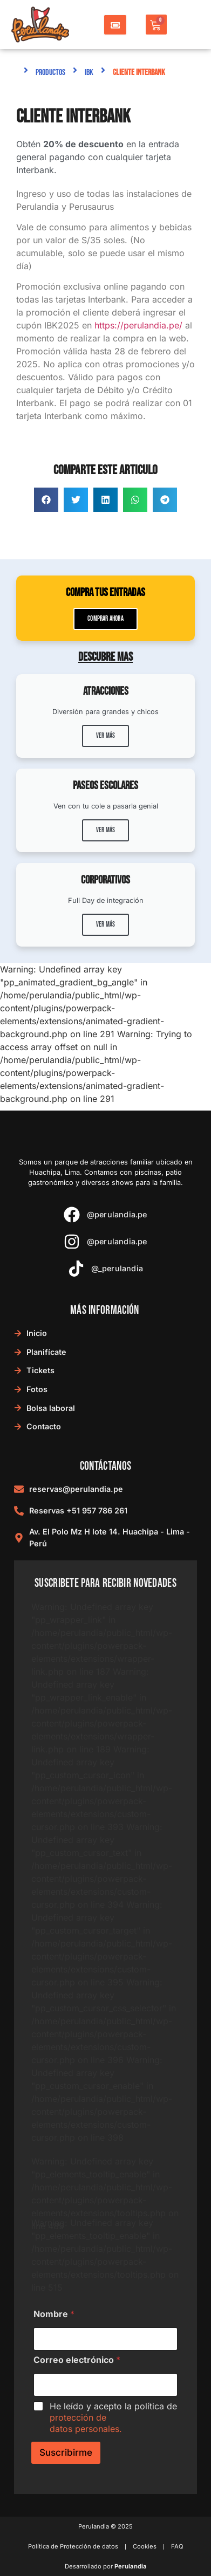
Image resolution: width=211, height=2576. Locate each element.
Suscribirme (65, 2452)
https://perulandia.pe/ (138, 325)
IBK (89, 72)
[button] (46, 500)
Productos (50, 72)
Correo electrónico (76, 2360)
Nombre (53, 2314)
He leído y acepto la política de (113, 2417)
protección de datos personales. (86, 2423)
